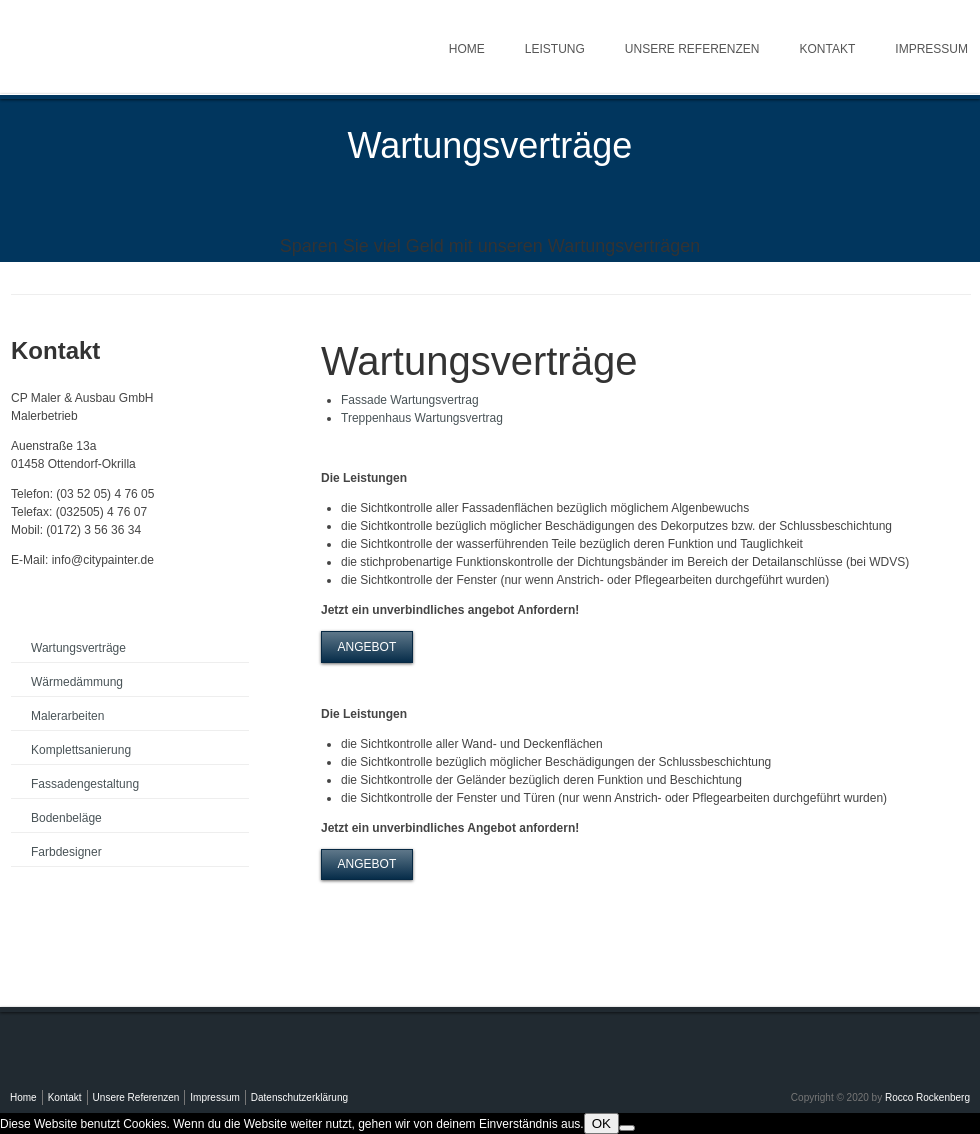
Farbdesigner (66, 852)
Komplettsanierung (81, 750)
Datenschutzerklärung (299, 1097)
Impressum (214, 1097)
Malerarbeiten (67, 716)
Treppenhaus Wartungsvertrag (422, 418)
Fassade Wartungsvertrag (410, 400)
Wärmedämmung (77, 682)
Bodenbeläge (66, 818)
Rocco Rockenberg (927, 1097)
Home (467, 49)
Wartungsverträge (78, 648)
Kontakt (828, 49)
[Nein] (627, 1128)
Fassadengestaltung (85, 784)
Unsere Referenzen (692, 49)
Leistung (555, 49)
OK (601, 1123)
